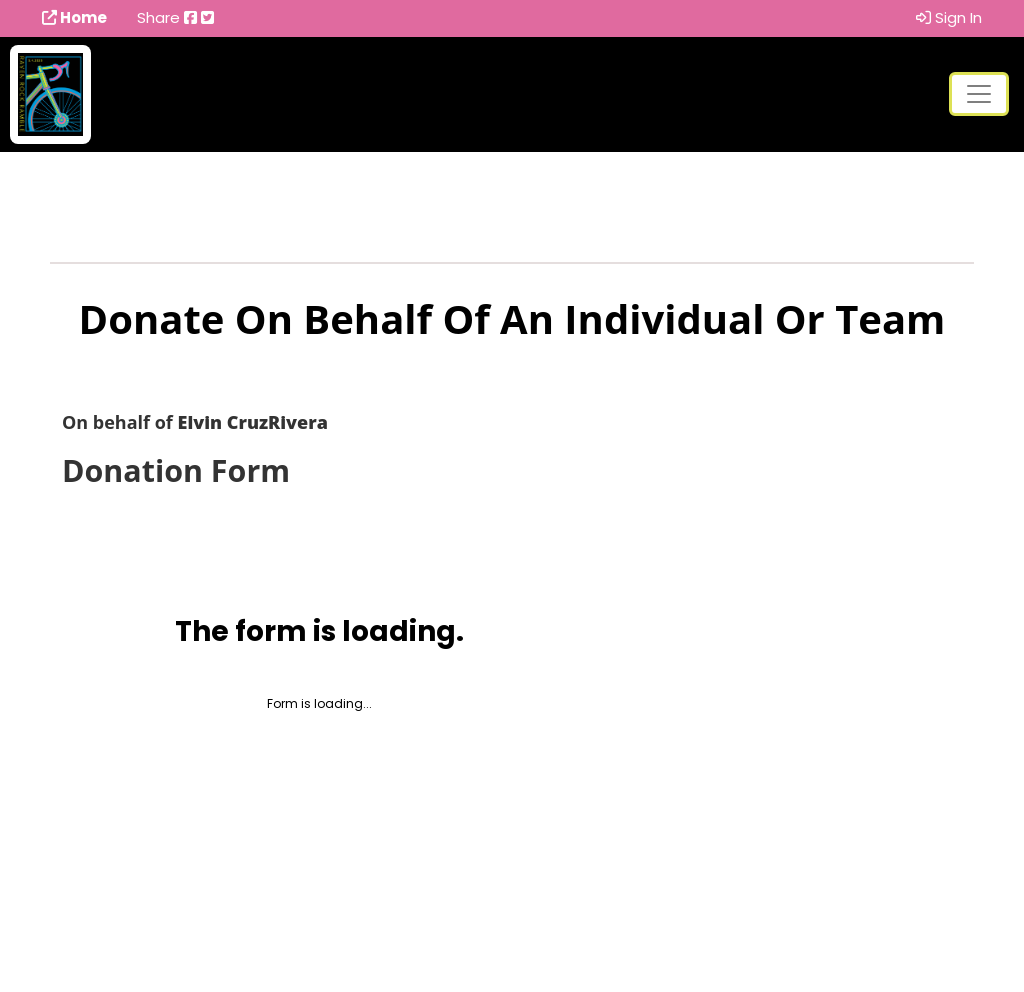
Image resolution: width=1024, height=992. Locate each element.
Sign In (949, 17)
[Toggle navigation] (979, 94)
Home (74, 17)
